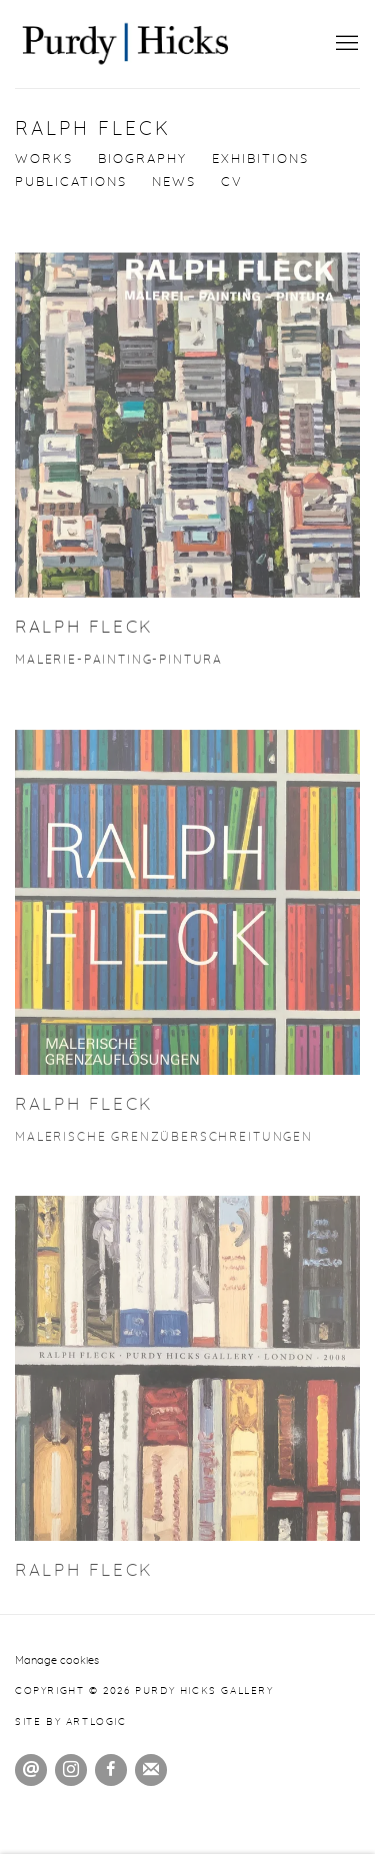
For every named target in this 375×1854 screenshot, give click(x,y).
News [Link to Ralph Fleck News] (174, 182)
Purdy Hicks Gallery (125, 44)
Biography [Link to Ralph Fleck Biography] (142, 159)
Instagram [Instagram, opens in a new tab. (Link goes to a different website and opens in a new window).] (71, 1770)
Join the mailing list (151, 1770)
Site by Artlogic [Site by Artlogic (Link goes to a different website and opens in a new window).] (71, 1722)
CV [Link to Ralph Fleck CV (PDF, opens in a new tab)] (232, 182)
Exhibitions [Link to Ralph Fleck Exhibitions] (260, 159)
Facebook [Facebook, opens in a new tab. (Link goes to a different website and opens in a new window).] (111, 1770)
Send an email (31, 1770)
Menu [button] (345, 44)
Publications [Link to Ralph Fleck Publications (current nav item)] (71, 182)
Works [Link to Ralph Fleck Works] (44, 159)
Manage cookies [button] (57, 1660)
